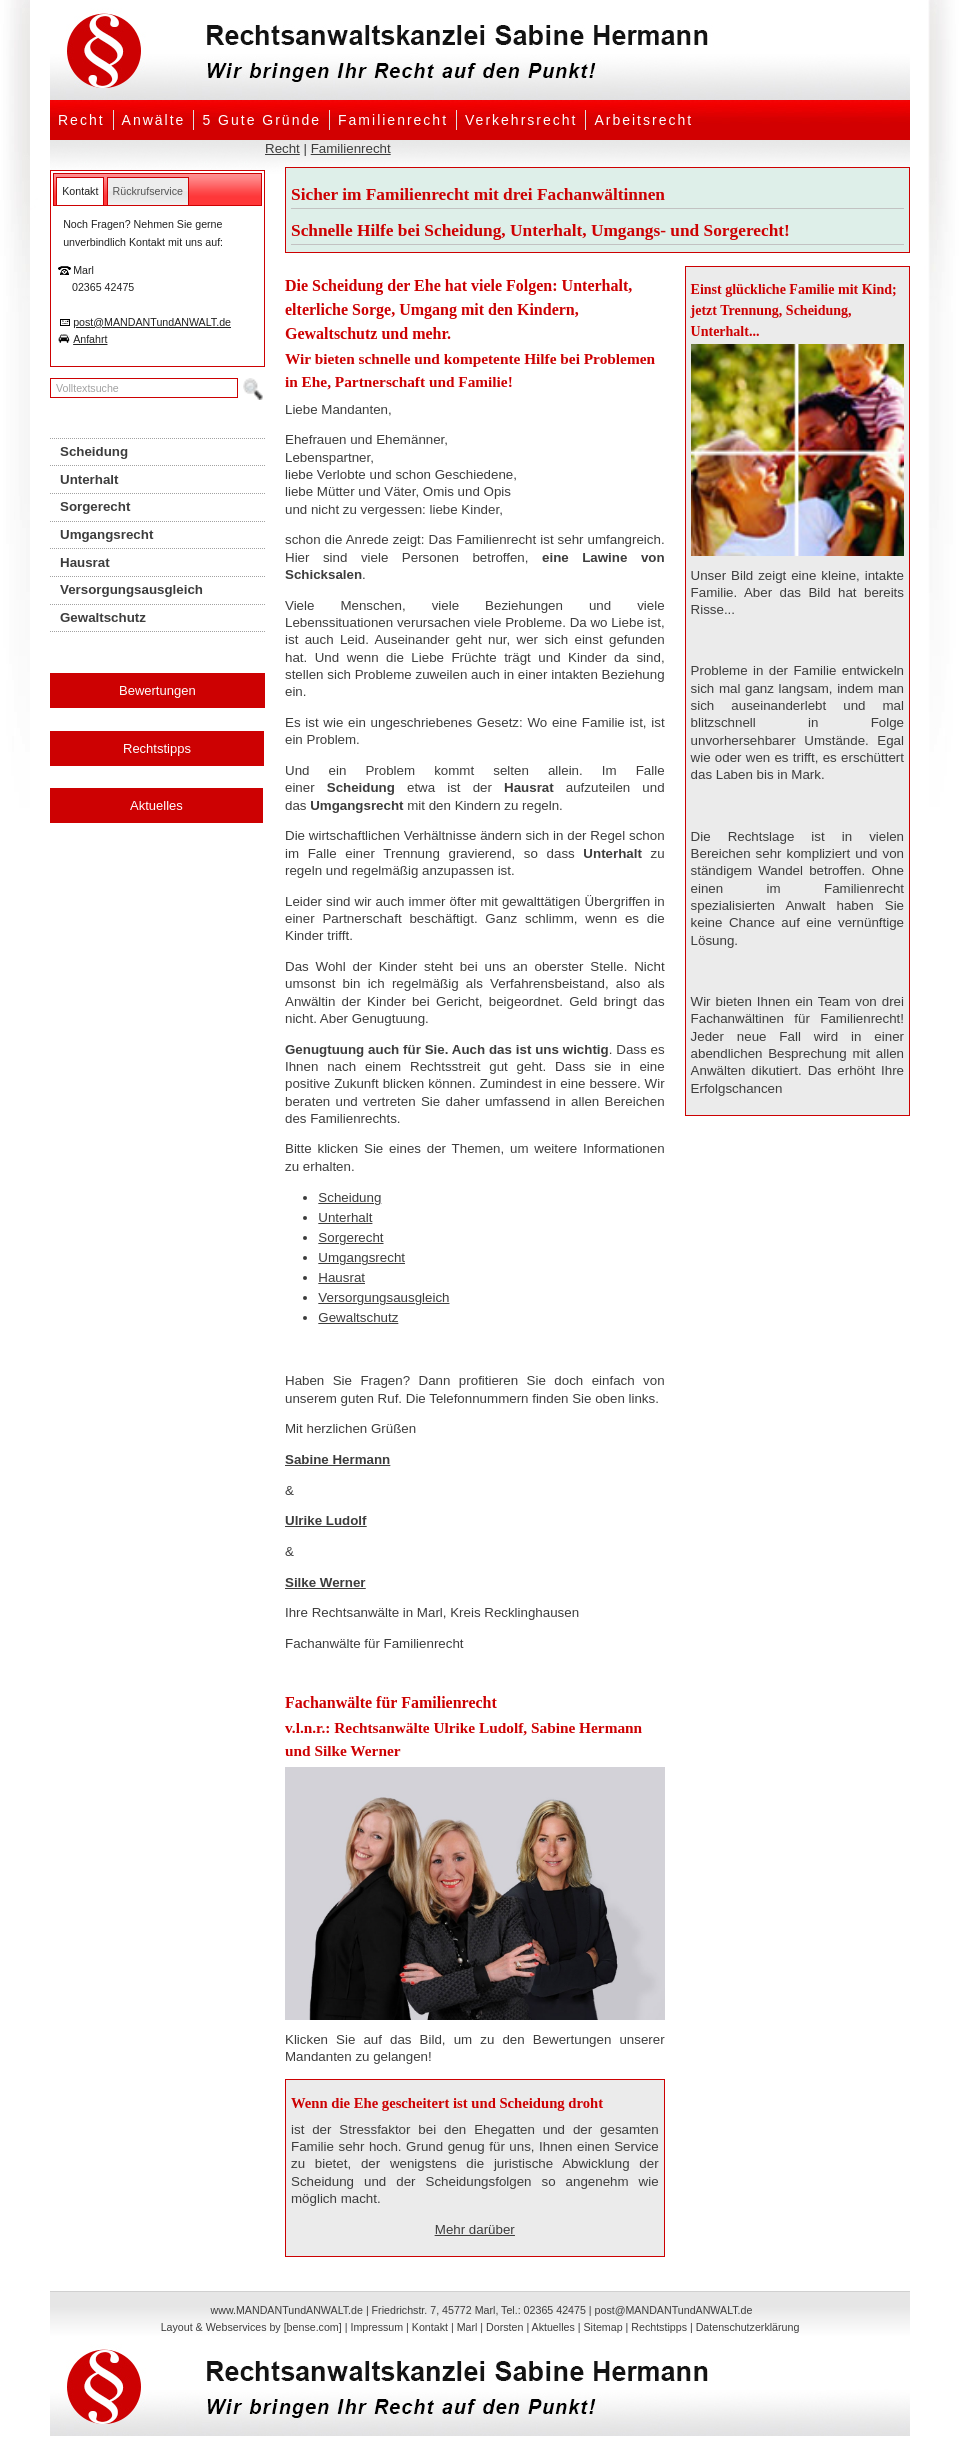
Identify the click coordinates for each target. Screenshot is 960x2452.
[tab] (80, 191)
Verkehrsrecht (521, 120)
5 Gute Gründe (261, 120)
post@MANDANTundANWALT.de (152, 322)
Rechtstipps (157, 748)
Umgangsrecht (361, 1257)
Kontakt (430, 2327)
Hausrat (341, 1277)
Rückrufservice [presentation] (148, 191)
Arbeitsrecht (643, 120)
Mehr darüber (475, 2229)
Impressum (376, 2327)
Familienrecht (393, 120)
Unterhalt (345, 1217)
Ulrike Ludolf (325, 1520)
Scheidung (349, 1197)
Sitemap (602, 2327)
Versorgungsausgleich (383, 1297)
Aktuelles (156, 805)
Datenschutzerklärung (748, 2327)
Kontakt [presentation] (80, 191)
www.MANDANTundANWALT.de (287, 2310)
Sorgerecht (350, 1237)
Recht (81, 120)
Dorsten (504, 2327)
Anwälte (154, 120)
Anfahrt (90, 339)
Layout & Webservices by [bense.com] (251, 2327)
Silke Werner (325, 1582)
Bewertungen (157, 690)
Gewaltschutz (358, 1317)
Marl (467, 2327)
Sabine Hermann (337, 1459)
